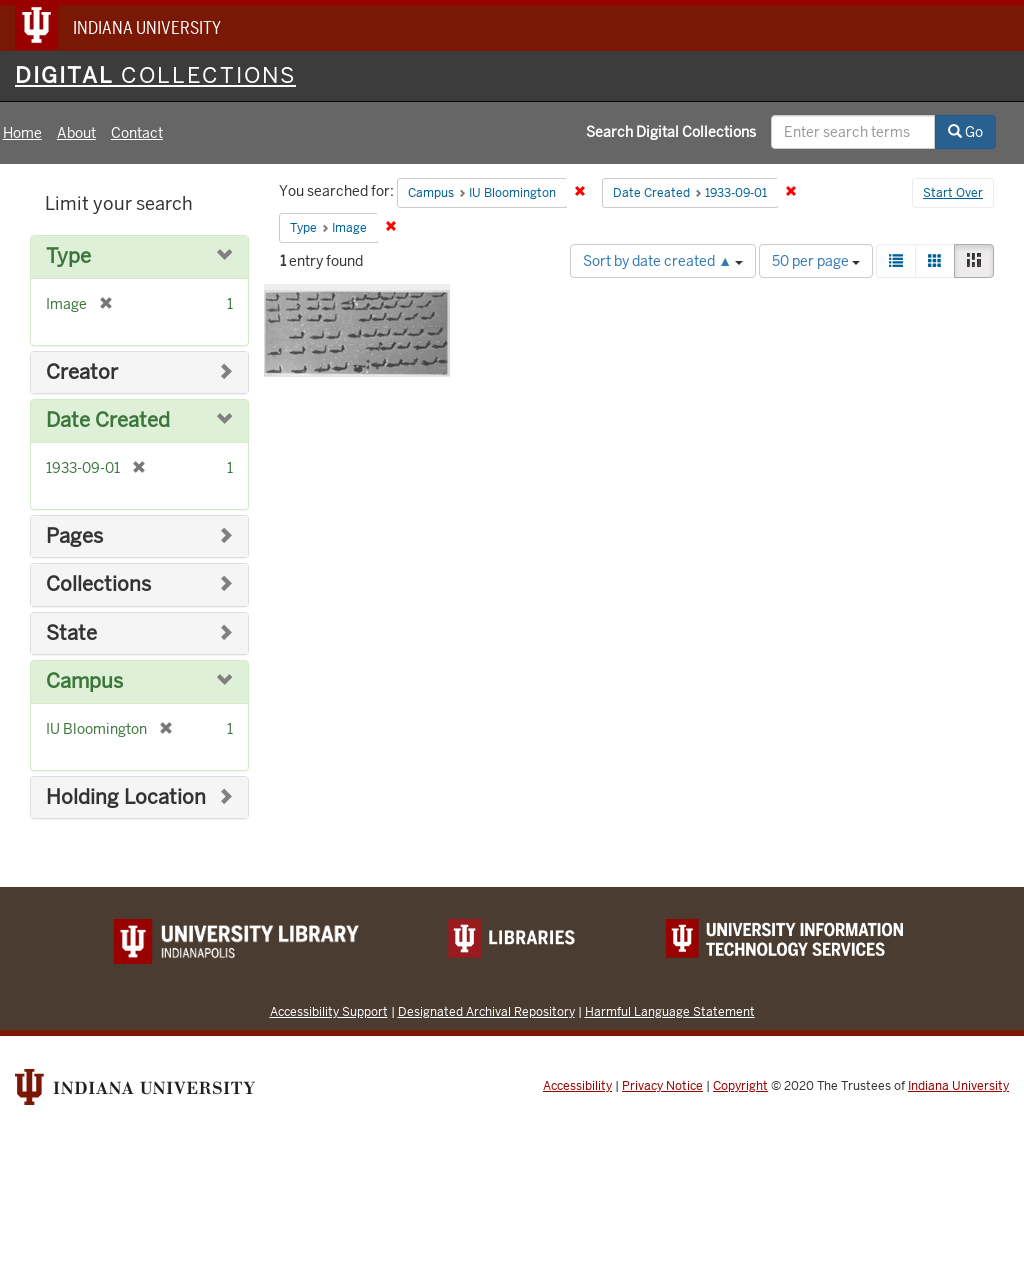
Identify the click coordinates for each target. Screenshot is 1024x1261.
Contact (137, 133)
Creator (82, 372)
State (71, 633)
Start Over (953, 193)
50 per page (816, 261)
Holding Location (126, 797)
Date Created (108, 420)
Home (22, 133)
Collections (98, 584)
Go (965, 132)
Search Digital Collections (671, 132)
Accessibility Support (329, 1011)
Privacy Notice (662, 1086)
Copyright (740, 1086)
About (76, 133)
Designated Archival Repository (486, 1011)
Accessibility (577, 1086)
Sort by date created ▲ (663, 261)
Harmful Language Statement (670, 1011)
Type (68, 256)
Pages (74, 536)
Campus (84, 681)
